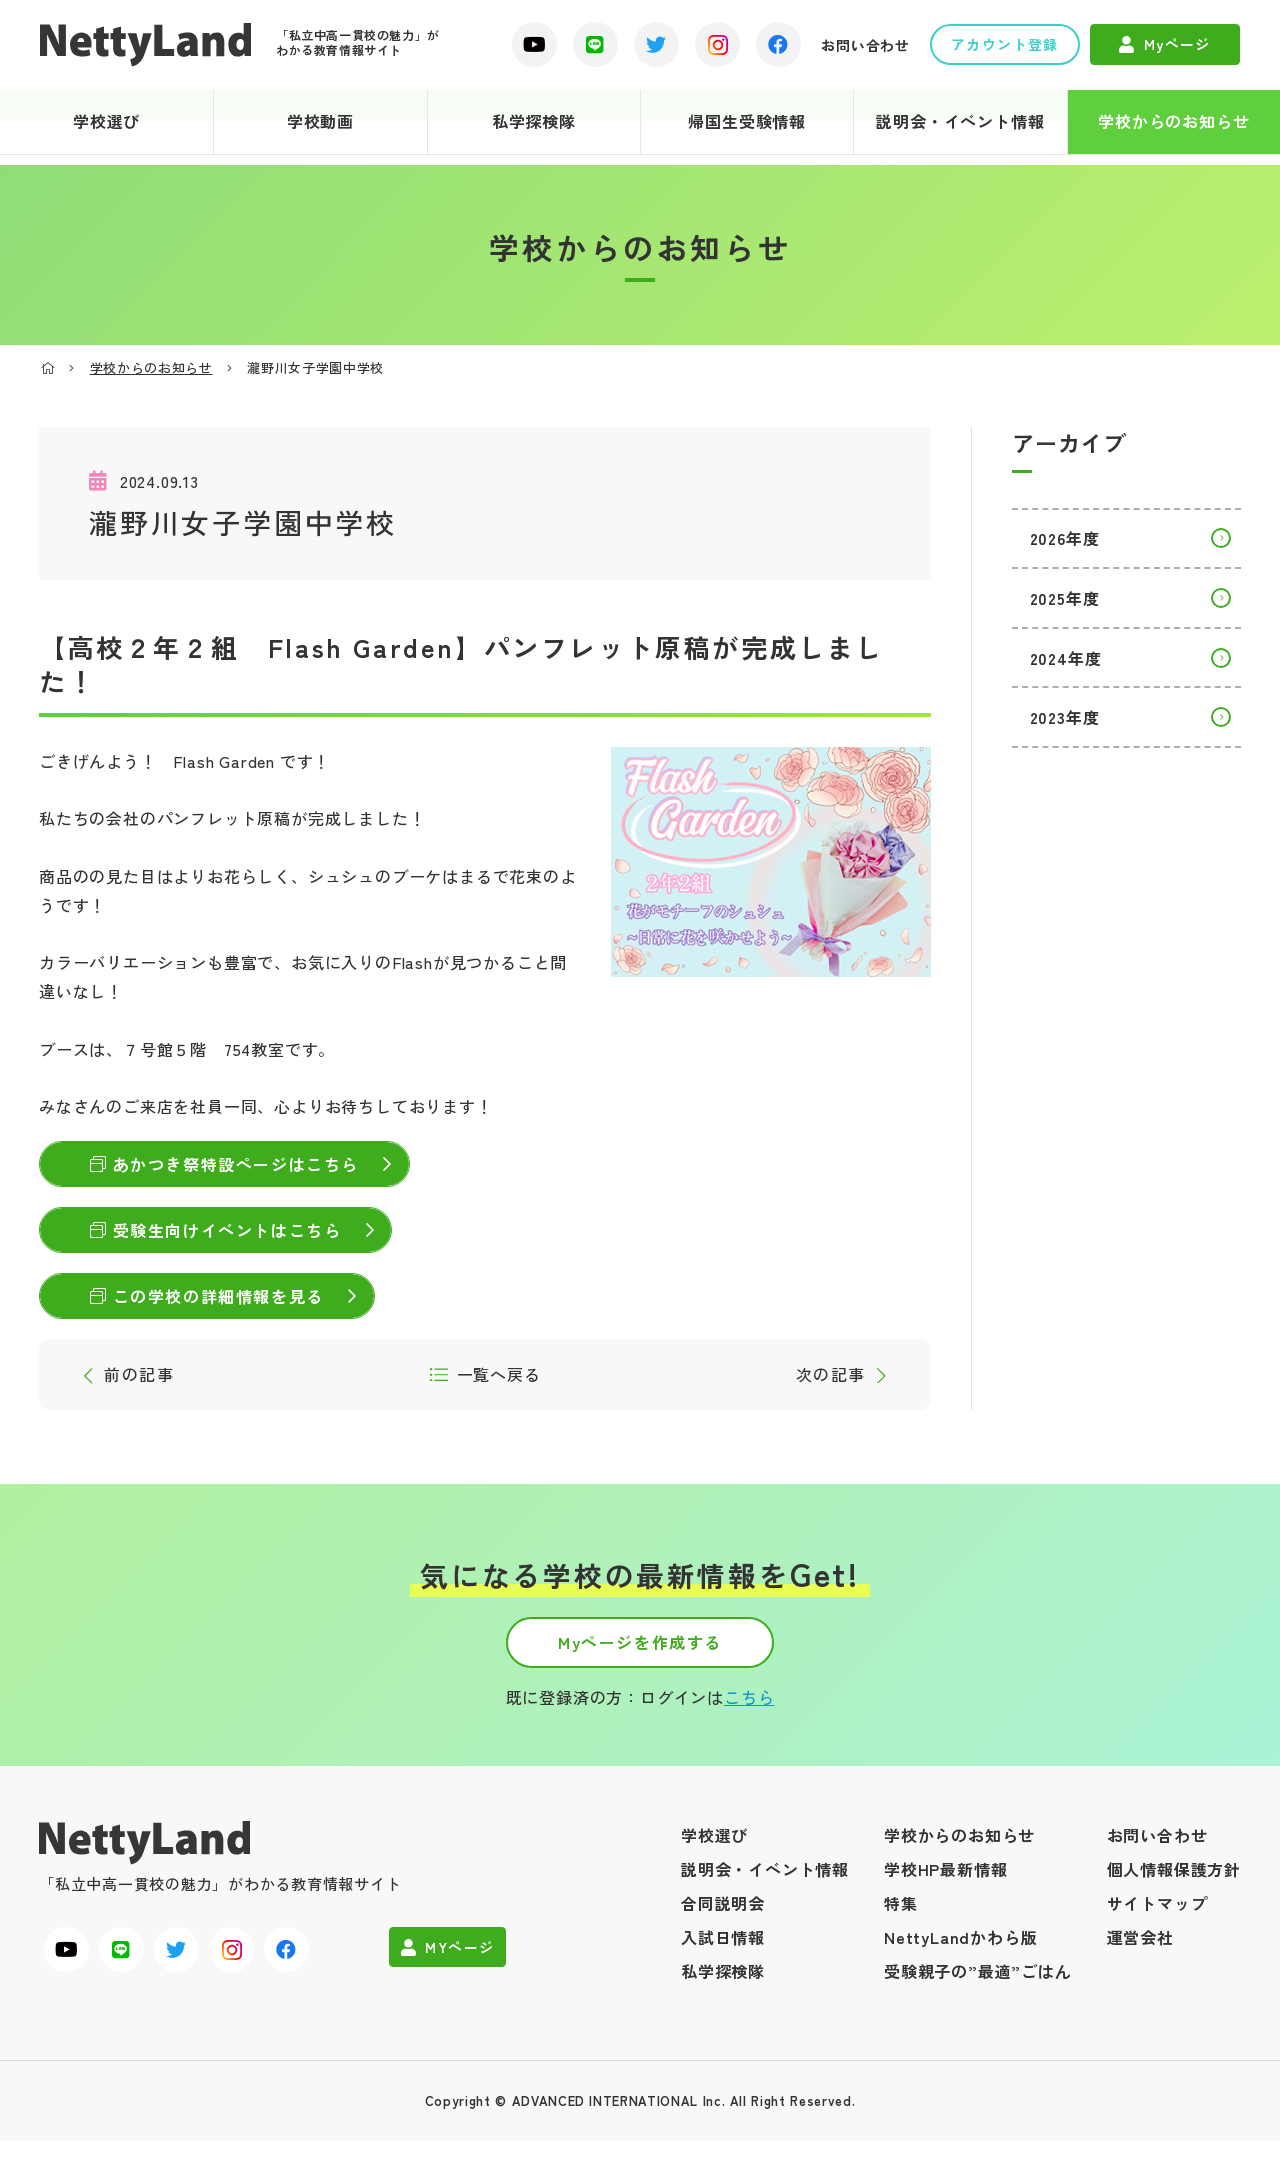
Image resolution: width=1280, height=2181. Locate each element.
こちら (749, 1736)
